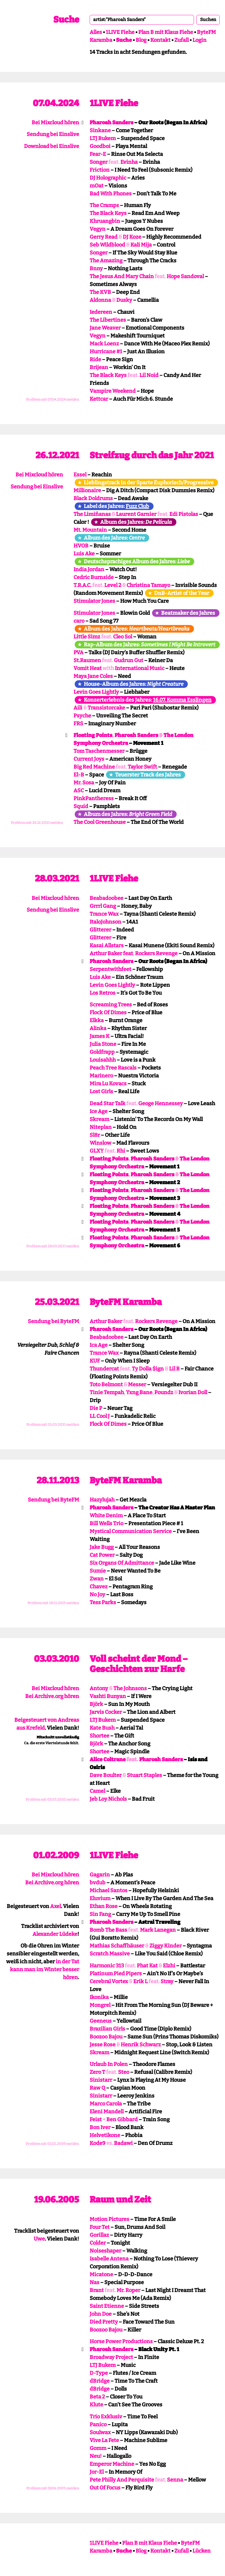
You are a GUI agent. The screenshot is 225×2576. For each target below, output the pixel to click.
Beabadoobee (106, 898)
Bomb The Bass (108, 1930)
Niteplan (101, 1127)
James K (100, 1036)
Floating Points (93, 735)
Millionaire (87, 490)
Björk (96, 1704)
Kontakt (160, 40)
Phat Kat (147, 1965)
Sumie (98, 1571)
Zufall (181, 40)
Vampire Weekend (113, 391)
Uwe (39, 2239)
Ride (95, 359)
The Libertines (108, 320)
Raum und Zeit (120, 2199)
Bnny (96, 268)
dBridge (100, 2381)
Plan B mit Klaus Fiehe (165, 32)
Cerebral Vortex (109, 1981)
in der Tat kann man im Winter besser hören (44, 1969)
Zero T (97, 2072)
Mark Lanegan (158, 1930)
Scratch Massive (110, 1953)
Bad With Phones (111, 193)
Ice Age (99, 1111)
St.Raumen (87, 660)
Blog (141, 40)
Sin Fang (100, 1914)
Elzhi (169, 1965)
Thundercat (104, 1369)
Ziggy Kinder (165, 1946)
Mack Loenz (104, 343)
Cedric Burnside (94, 577)
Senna (175, 2480)
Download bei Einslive (51, 146)
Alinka (98, 1028)
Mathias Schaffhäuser (117, 1946)
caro (79, 621)
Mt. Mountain (90, 530)
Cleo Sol (122, 636)
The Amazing (106, 260)
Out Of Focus (105, 2487)
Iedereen (101, 312)
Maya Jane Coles (93, 676)
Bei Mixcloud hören (55, 122)
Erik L (140, 1981)
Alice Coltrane (108, 1759)
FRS (78, 723)
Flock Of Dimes (108, 1012)
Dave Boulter (106, 1775)
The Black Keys (108, 213)
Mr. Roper (128, 2290)
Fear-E (98, 154)
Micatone (101, 2274)
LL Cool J (100, 1416)
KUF (95, 1361)
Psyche (82, 715)
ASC (79, 790)
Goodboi (100, 146)
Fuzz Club (137, 506)
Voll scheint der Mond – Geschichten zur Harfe (139, 1664)
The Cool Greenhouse (100, 822)
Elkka (97, 1020)
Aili (78, 708)
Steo (123, 2072)
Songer (99, 162)
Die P (96, 1408)
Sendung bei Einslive (53, 134)
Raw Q (97, 2088)
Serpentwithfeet (110, 969)
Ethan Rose (103, 1906)
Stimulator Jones (94, 601)
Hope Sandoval (185, 276)
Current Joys (89, 759)
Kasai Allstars (107, 945)
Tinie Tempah (107, 1392)
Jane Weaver (105, 328)
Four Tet (100, 2227)
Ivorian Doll (192, 1392)
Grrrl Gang (103, 906)
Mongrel (100, 2005)
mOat (96, 185)
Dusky (124, 300)
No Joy (97, 1594)
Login (199, 40)
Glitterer (100, 930)
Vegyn (97, 229)
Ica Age (99, 1345)
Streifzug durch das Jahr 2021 (152, 455)
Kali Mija (141, 245)
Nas (94, 2282)
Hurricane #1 (106, 351)
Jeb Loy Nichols (108, 1799)
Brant (97, 2290)
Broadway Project (111, 2357)
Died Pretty (104, 2322)
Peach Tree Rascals (113, 1068)
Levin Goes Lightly (96, 692)
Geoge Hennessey (160, 1103)
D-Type (99, 2373)
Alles (96, 32)
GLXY (97, 1151)
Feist (96, 2119)
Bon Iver (100, 2127)
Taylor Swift (142, 767)
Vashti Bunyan (108, 1696)
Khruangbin (105, 221)
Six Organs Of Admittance (122, 1563)
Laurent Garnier (136, 514)
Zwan (97, 1578)
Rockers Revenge (156, 953)
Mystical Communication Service (131, 1531)
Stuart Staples (144, 1775)
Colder (98, 2243)
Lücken (201, 2551)
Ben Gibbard (122, 2119)
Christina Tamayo (148, 585)
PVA (78, 652)
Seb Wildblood (107, 245)
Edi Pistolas (183, 514)
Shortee (99, 1736)
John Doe (101, 2314)
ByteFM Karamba (126, 1302)
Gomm (98, 2448)
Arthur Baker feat (111, 953)
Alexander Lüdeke (55, 1934)
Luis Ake (84, 553)
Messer (137, 1384)
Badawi (123, 2143)
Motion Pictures (109, 2219)
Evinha (129, 162)
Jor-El (97, 2472)
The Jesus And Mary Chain (122, 276)
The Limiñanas (92, 514)
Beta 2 (97, 2397)
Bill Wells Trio (106, 1523)
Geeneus (101, 2021)
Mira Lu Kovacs (108, 1083)
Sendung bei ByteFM (53, 1321)
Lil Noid (148, 375)
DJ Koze (132, 237)
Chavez (99, 1586)
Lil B (174, 1369)
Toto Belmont (106, 1384)
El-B (79, 775)
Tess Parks (103, 1602)
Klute (96, 2404)
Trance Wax (104, 914)
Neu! (96, 2456)
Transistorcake (106, 708)
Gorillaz (99, 2235)
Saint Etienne (107, 2306)
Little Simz (87, 636)
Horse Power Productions (121, 2341)
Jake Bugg (102, 1547)
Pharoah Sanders (111, 122)
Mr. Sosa (84, 782)
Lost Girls (101, 1091)
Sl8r (95, 1135)
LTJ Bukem (103, 138)
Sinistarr (101, 2080)
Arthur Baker (106, 1321)
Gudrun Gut (128, 660)
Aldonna (100, 300)
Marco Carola (106, 2103)
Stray (167, 1981)
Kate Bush (102, 1728)
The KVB (100, 292)
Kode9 (97, 2143)
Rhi (121, 1151)
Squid (81, 806)
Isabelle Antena (109, 2258)
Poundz (163, 1392)
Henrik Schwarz (141, 2044)
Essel (80, 474)
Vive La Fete (104, 2440)
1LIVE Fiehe (120, 32)
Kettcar (99, 399)
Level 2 (112, 585)
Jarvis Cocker (106, 1712)
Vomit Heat (88, 668)
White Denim (106, 1515)
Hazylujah (102, 1500)
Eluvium (100, 1898)
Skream (99, 1119)
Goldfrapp (102, 1052)
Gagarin (100, 1874)
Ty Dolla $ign (148, 1369)
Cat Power (102, 1555)
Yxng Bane (139, 1392)
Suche (66, 19)
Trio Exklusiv (106, 2416)
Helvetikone (105, 2135)
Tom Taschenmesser (99, 751)
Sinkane (100, 130)
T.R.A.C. (82, 585)
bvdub (97, 1882)
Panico (98, 2424)
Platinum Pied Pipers (116, 1973)
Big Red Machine (94, 767)
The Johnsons (130, 1688)
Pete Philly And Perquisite (122, 2480)
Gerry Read (103, 237)
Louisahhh (103, 1060)
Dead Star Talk (107, 1103)
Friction (100, 170)
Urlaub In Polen (109, 2064)
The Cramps (104, 205)
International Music (139, 668)
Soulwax (100, 2432)
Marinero (101, 1075)
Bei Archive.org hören (52, 1696)
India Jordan (89, 569)
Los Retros (102, 993)
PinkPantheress (94, 798)
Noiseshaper (105, 2251)
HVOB (81, 546)
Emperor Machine (112, 2464)
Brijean (99, 367)
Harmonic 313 (107, 1965)
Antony (99, 1688)
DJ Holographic (108, 178)
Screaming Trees (111, 1004)
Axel (55, 1906)
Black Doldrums (93, 498)
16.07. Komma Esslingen (182, 700)
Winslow (100, 1143)
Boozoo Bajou (106, 2036)
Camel (97, 1791)
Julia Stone (103, 1044)
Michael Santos (108, 1890)
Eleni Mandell (107, 2111)
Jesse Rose (102, 2044)
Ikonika (99, 1997)
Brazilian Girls (107, 2029)
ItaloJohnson (105, 922)
